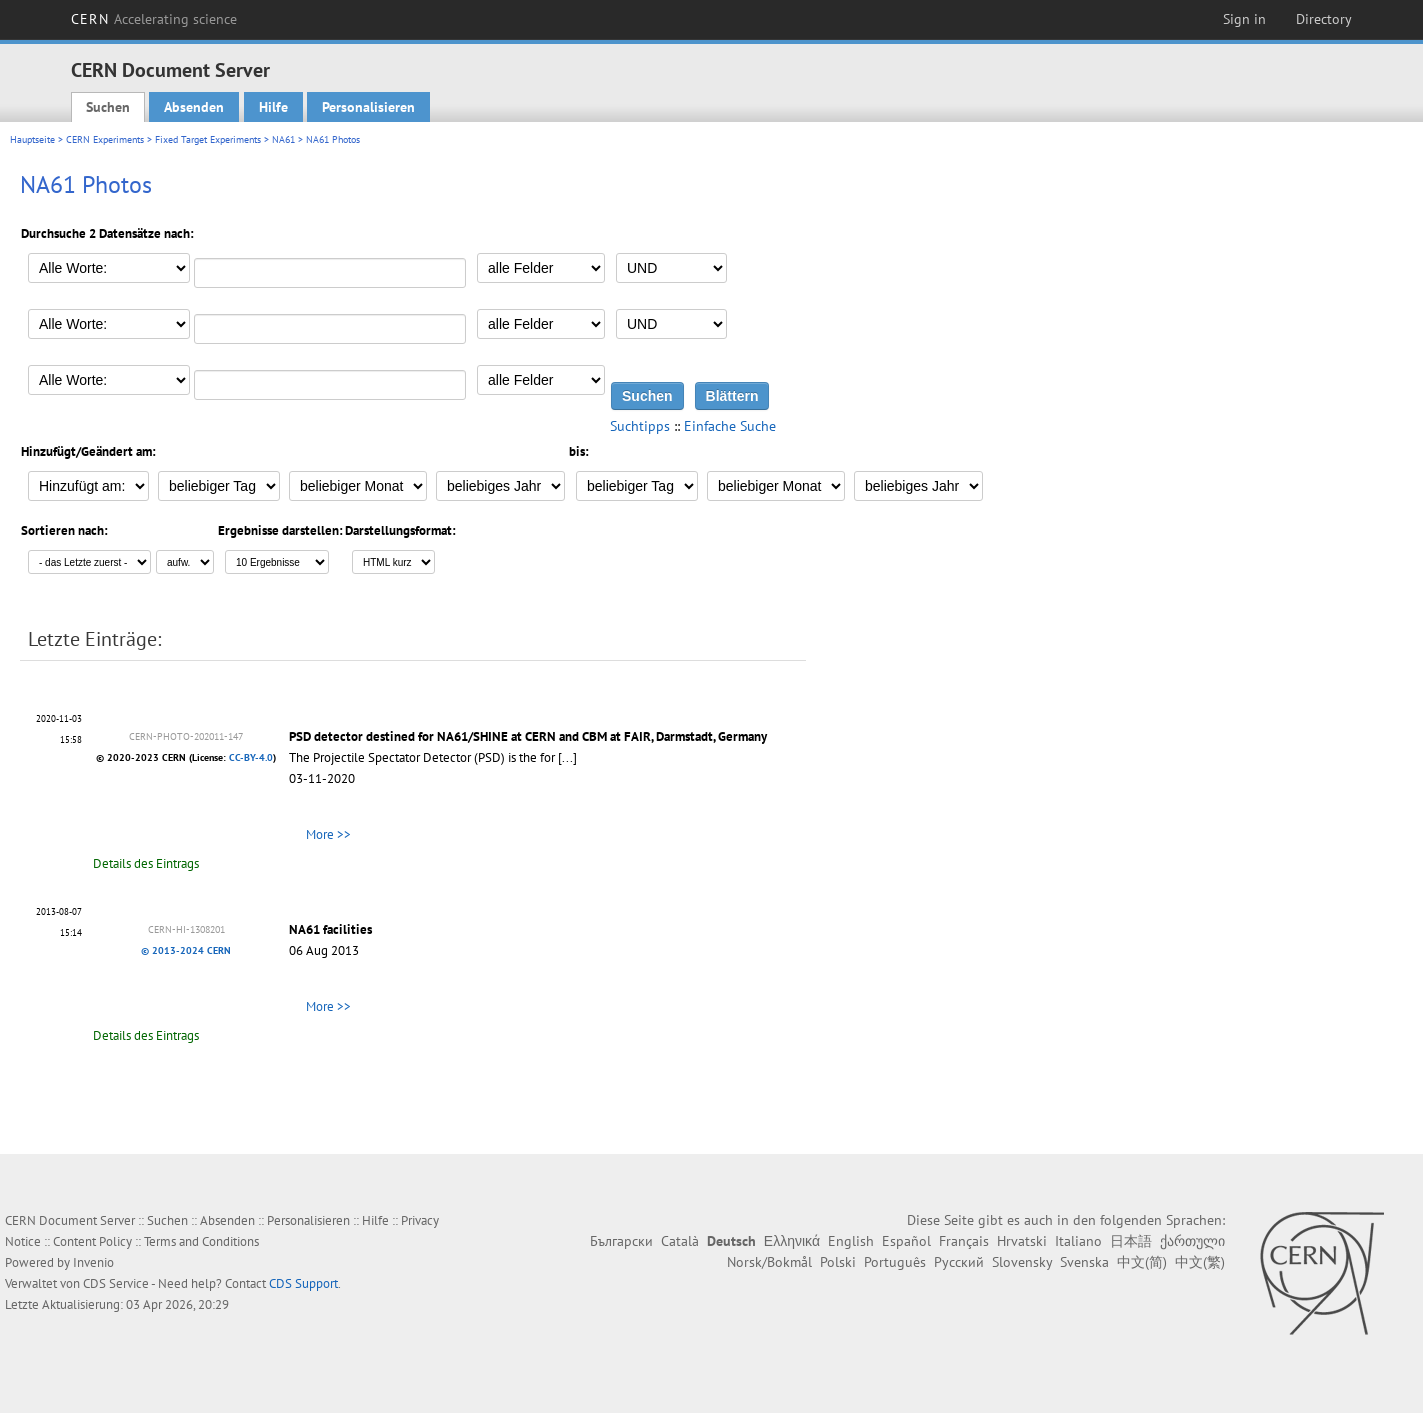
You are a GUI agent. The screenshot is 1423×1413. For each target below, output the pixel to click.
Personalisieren (368, 107)
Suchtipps (640, 426)
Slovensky (1022, 1262)
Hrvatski (1022, 1241)
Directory (1324, 19)
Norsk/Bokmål (769, 1262)
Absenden (194, 107)
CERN (154, 19)
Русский (959, 1262)
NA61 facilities (330, 929)
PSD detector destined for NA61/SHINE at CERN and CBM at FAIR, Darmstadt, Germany (528, 736)
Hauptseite (32, 139)
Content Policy (92, 1241)
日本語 (1131, 1241)
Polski (838, 1262)
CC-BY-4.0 (251, 757)
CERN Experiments (105, 139)
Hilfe (273, 107)
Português (895, 1262)
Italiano (1078, 1241)
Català (680, 1241)
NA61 (283, 139)
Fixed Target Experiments (208, 139)
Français (964, 1241)
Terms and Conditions (201, 1241)
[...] (567, 757)
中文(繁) (1200, 1262)
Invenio (93, 1262)
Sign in (1244, 19)
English (851, 1241)
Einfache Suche (730, 426)
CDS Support (303, 1283)
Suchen (108, 107)
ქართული (1192, 1241)
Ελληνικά (792, 1241)
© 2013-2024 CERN (186, 950)
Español (906, 1241)
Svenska (1084, 1262)
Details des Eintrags (146, 863)
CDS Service (116, 1283)
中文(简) (1142, 1262)
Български (621, 1241)
